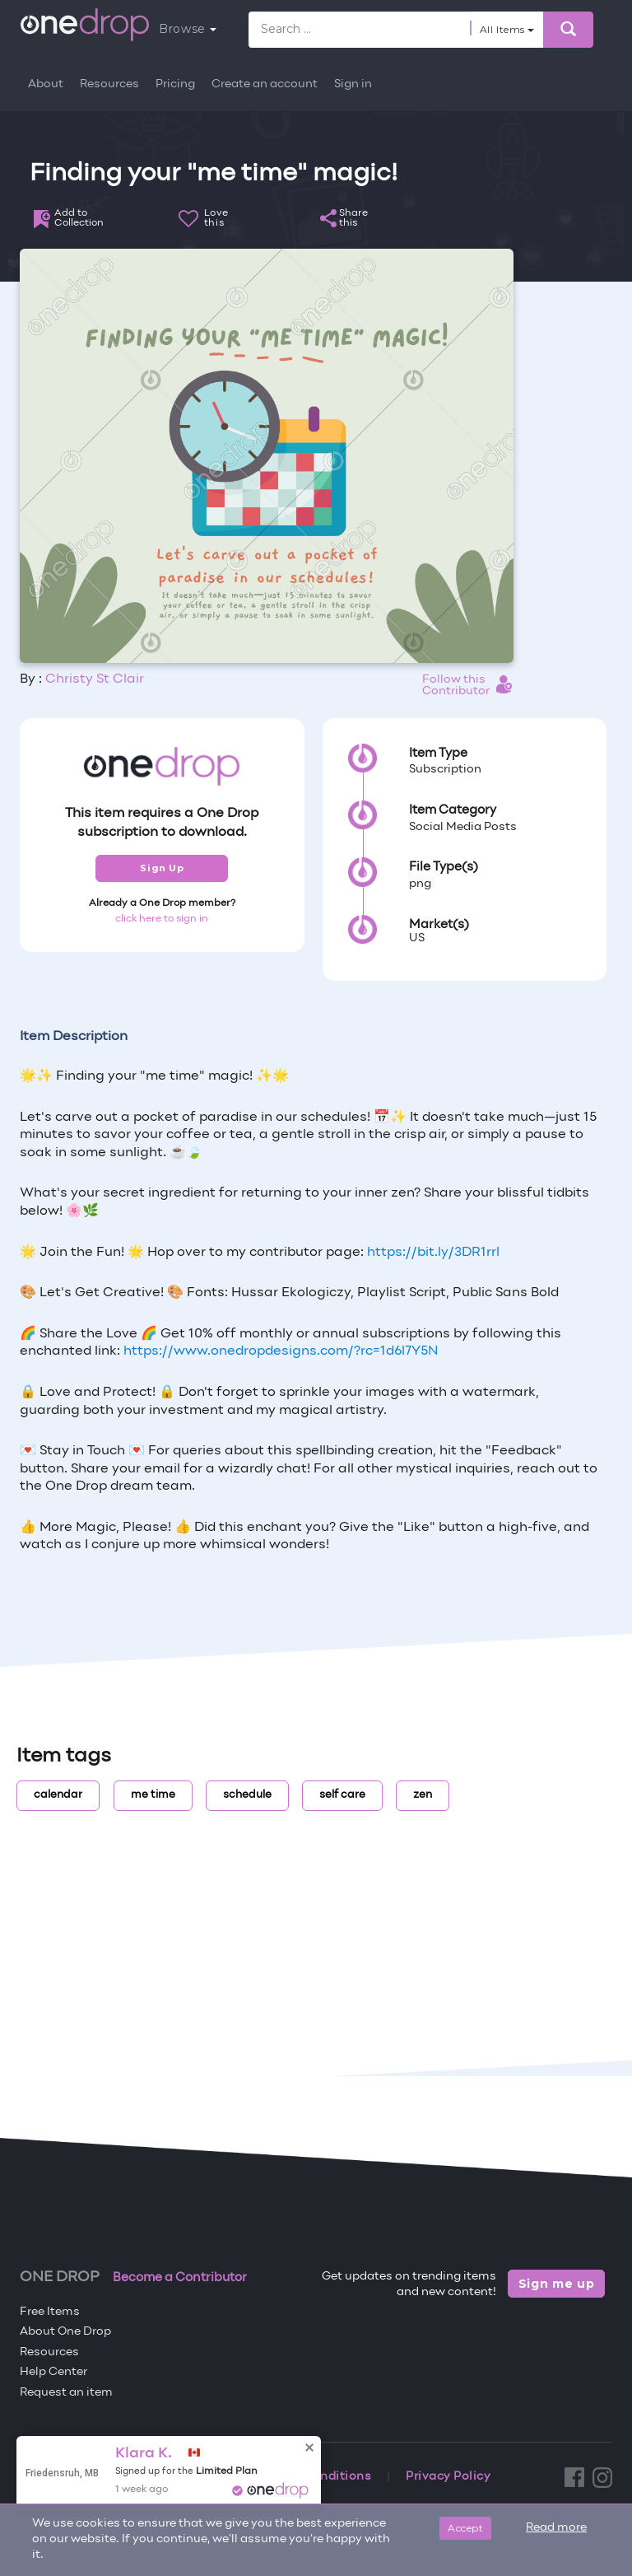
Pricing (175, 84)
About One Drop (65, 2331)
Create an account (264, 84)
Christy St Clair (94, 679)
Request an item (66, 2392)
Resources (109, 84)
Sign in (353, 84)
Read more (556, 2527)
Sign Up (162, 868)
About (45, 84)
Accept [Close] (465, 2528)
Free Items (50, 2312)
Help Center (53, 2372)
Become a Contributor (180, 2278)
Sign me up (556, 2283)
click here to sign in (161, 919)
